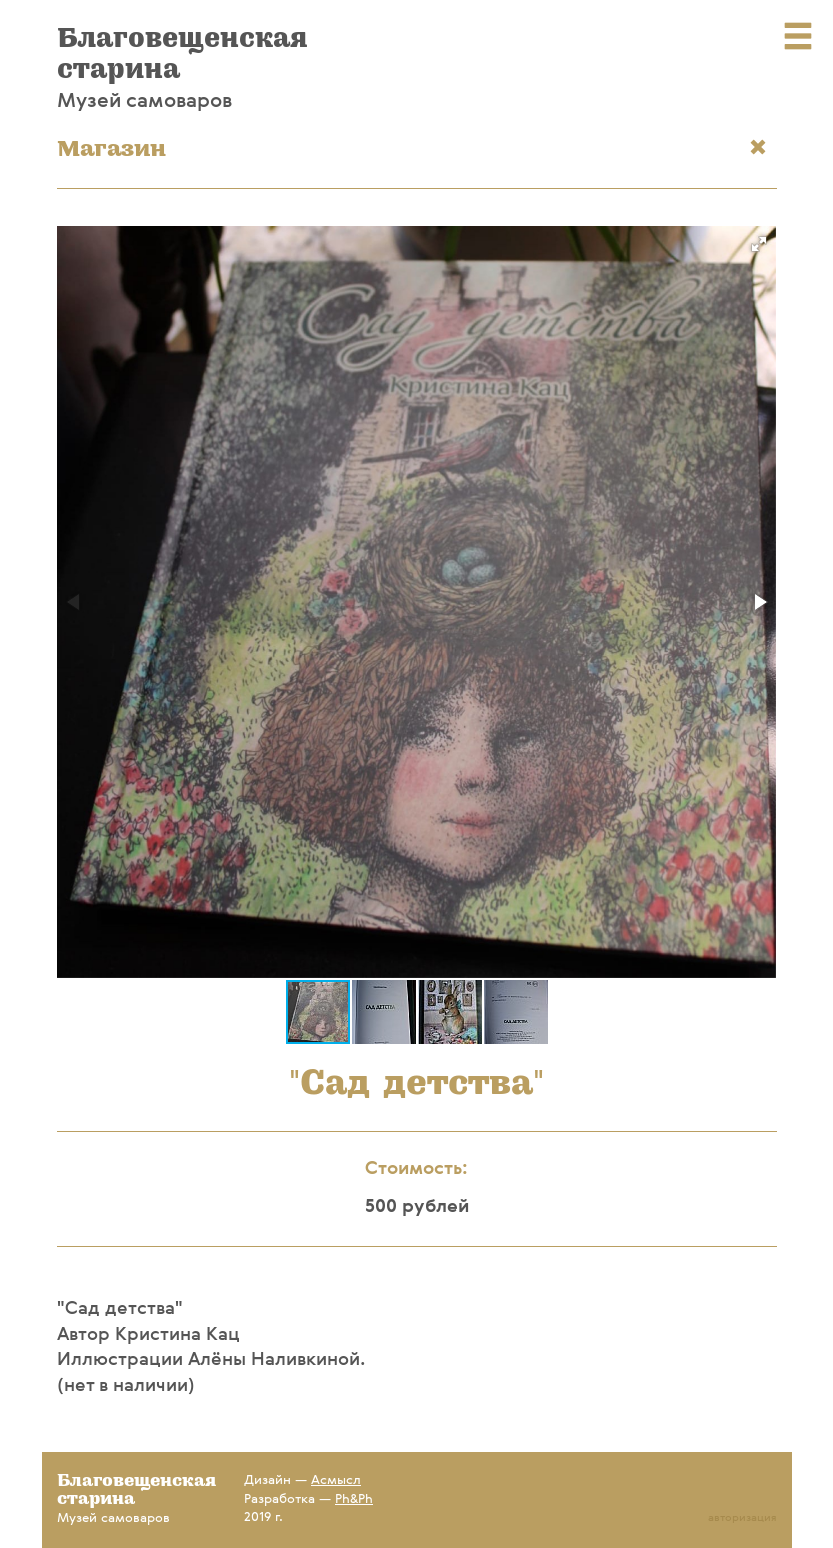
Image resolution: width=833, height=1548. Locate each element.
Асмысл (336, 1480)
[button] (759, 244)
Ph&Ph (354, 1499)
